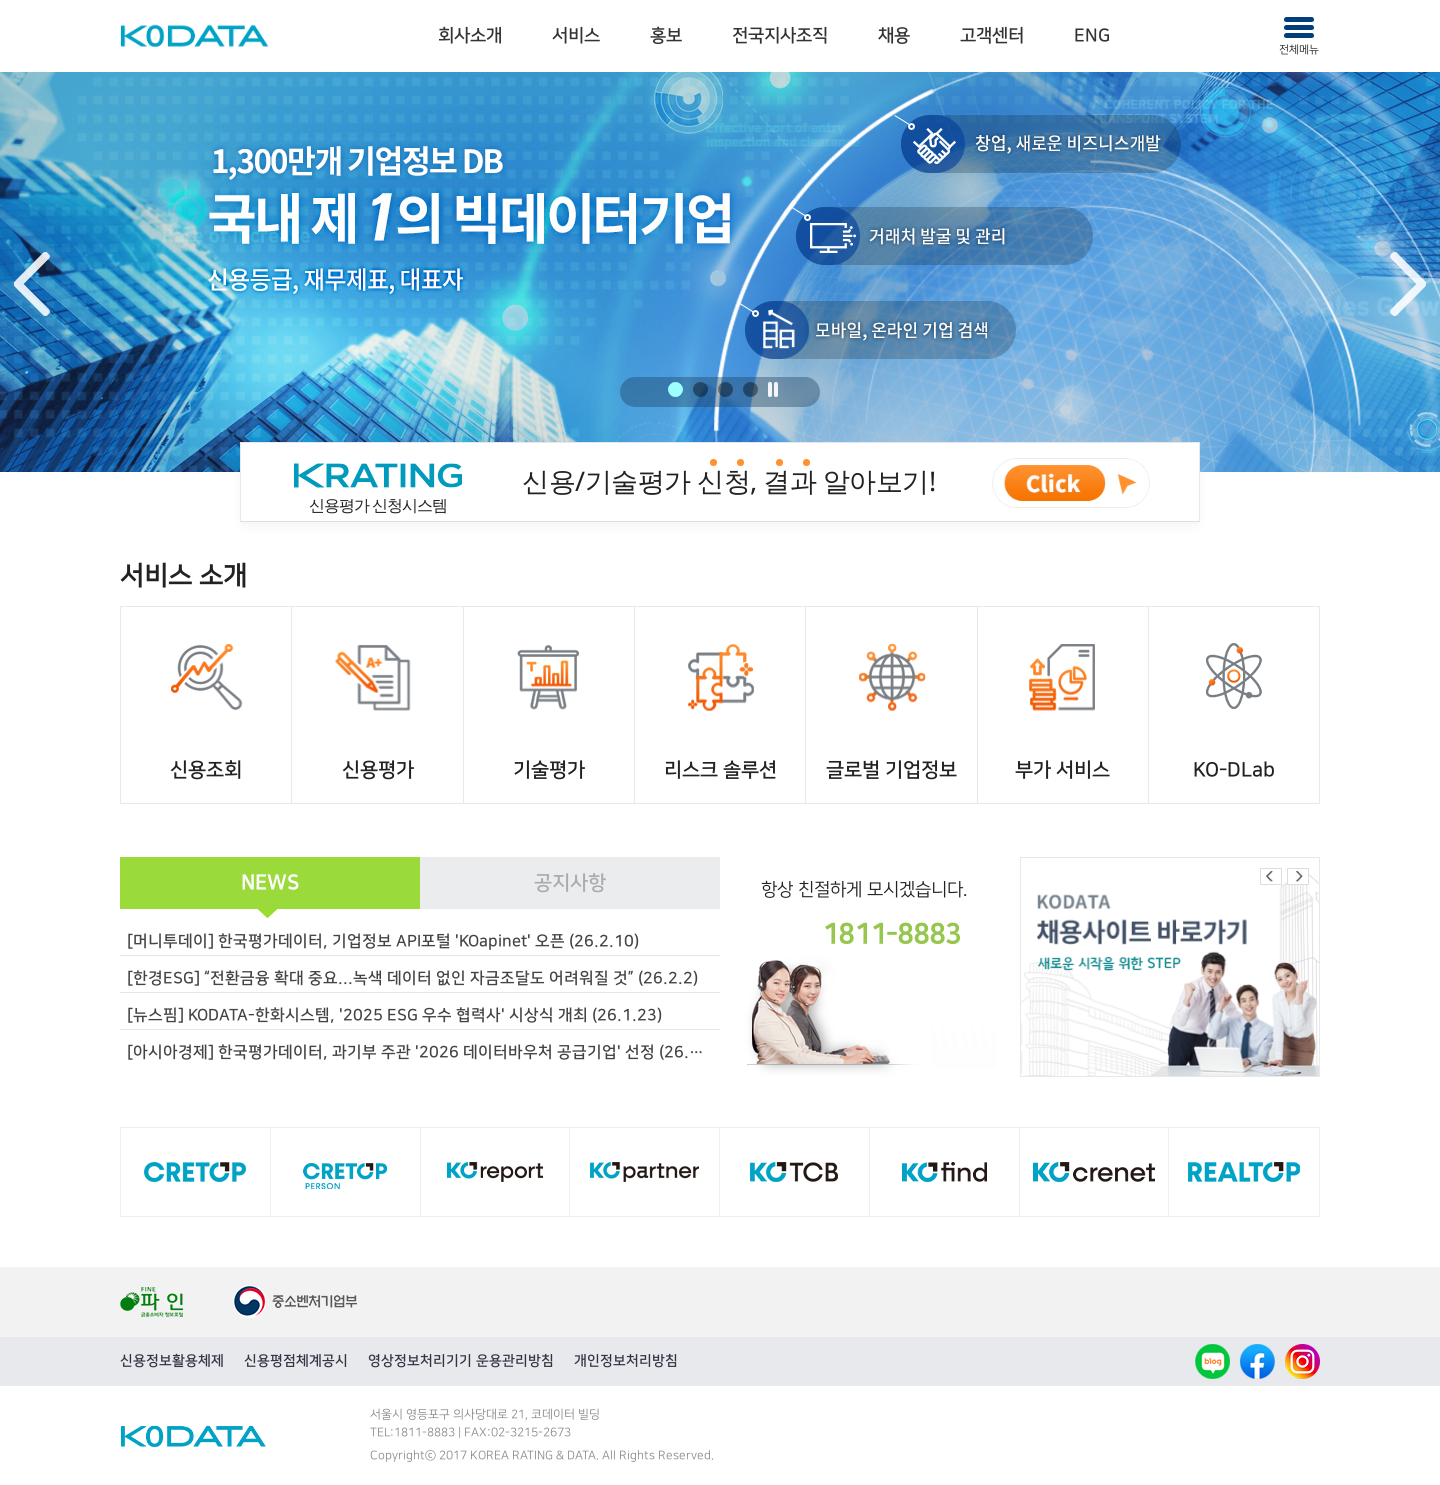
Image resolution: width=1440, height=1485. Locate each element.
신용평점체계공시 (296, 1361)
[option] (720, 272)
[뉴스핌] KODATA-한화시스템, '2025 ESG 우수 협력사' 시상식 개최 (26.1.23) (394, 1015)
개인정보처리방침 (626, 1361)
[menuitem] (470, 36)
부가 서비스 (1062, 770)
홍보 (666, 36)
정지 (773, 389)
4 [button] (750, 389)
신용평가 (378, 770)
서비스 (576, 36)
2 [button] (700, 389)
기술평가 (549, 770)
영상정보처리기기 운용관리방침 (461, 1361)
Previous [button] (32, 284)
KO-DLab (1234, 770)
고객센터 (992, 36)
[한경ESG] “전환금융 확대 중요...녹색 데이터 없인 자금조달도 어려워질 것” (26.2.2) (412, 978)
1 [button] (675, 389)
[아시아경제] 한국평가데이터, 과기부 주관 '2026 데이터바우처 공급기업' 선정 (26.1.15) (423, 1052)
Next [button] (1408, 284)
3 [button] (725, 389)
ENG (1092, 36)
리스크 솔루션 (720, 770)
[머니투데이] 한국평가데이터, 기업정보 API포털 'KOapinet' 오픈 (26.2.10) (383, 941)
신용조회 (206, 770)
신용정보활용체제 (172, 1361)
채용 (894, 36)
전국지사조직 (780, 36)
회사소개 (470, 36)
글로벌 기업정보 (891, 770)
